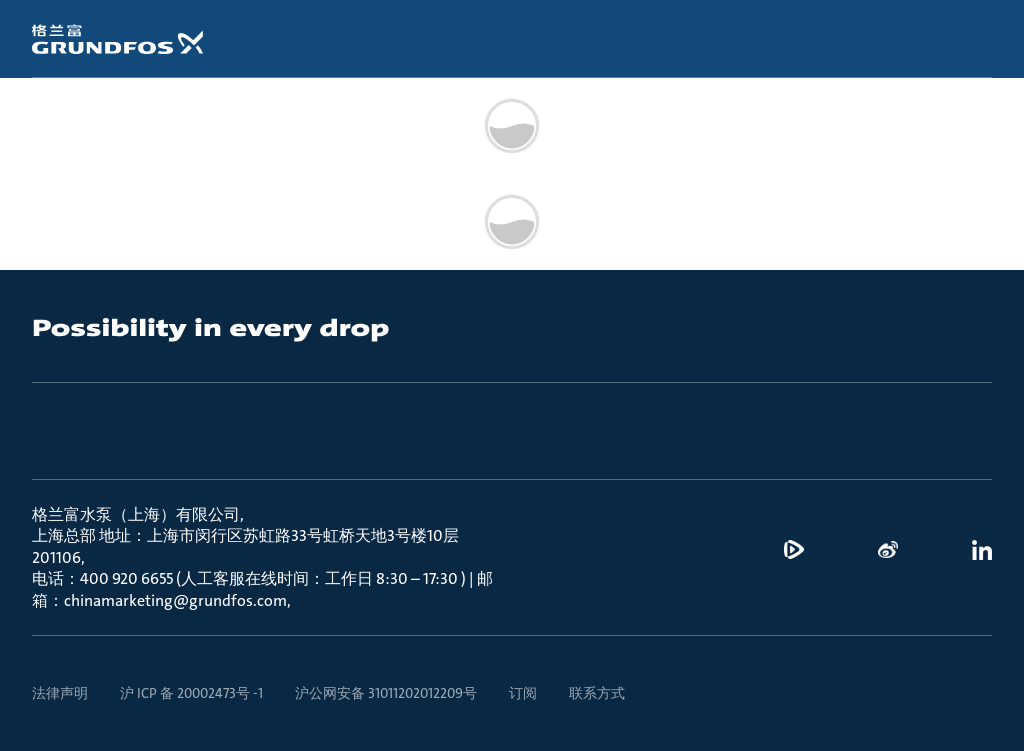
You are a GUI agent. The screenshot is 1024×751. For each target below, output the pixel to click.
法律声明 (60, 693)
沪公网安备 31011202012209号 (386, 693)
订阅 (523, 693)
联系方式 (597, 693)
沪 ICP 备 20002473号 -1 (191, 693)
